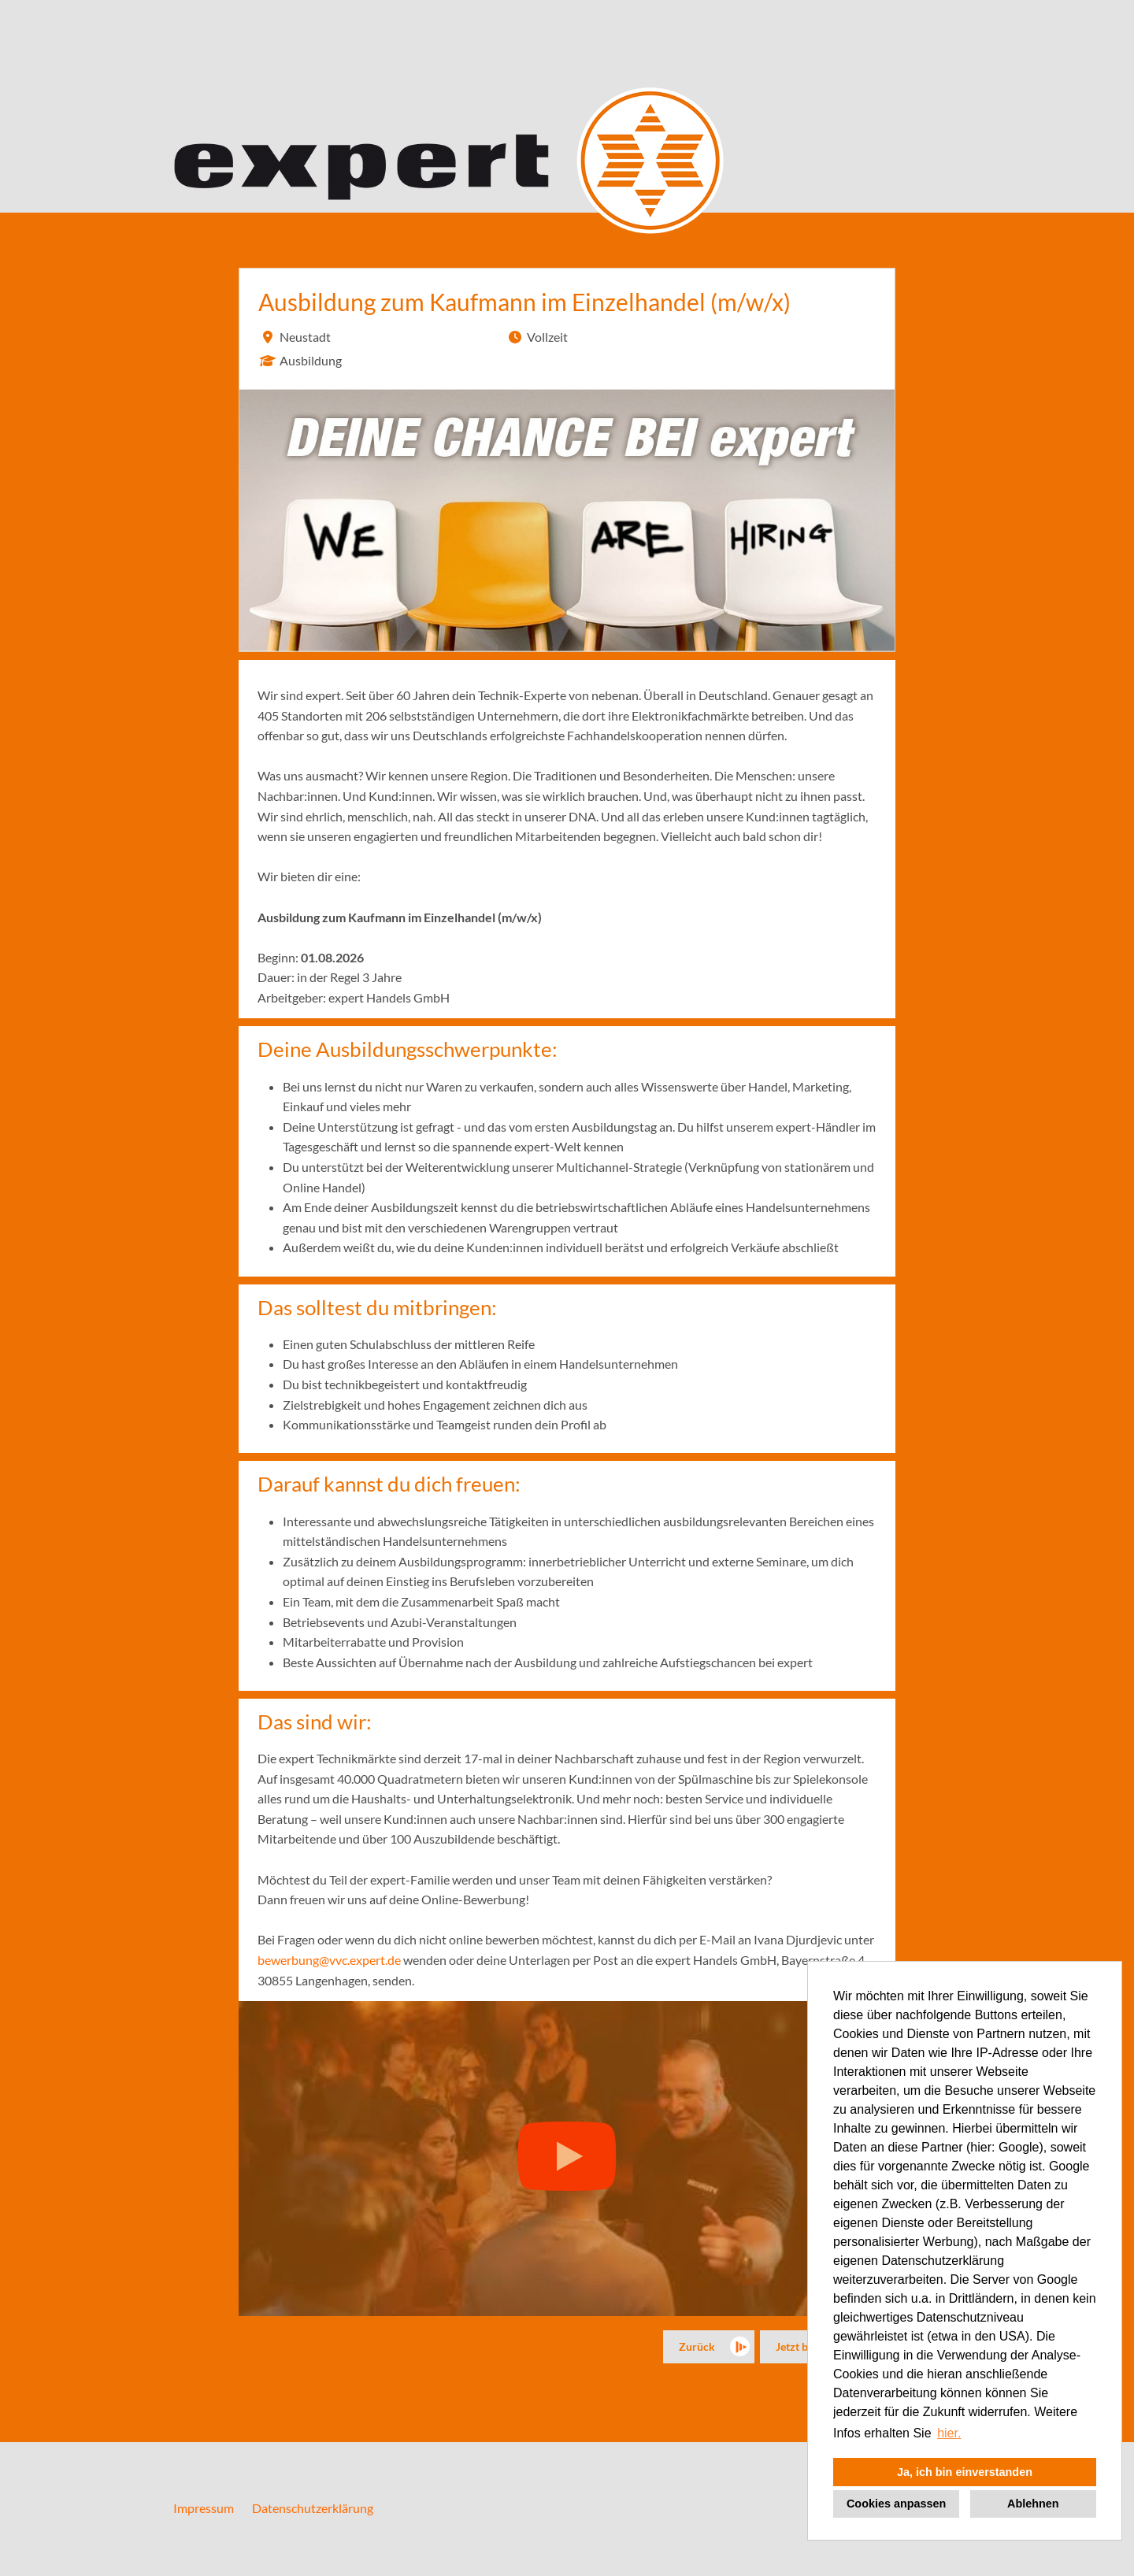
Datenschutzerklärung (312, 2507)
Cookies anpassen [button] (896, 2503)
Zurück (697, 2346)
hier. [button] (949, 2433)
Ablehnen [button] (1033, 2503)
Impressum (203, 2507)
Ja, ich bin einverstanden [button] (964, 2472)
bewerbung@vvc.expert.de (329, 1959)
